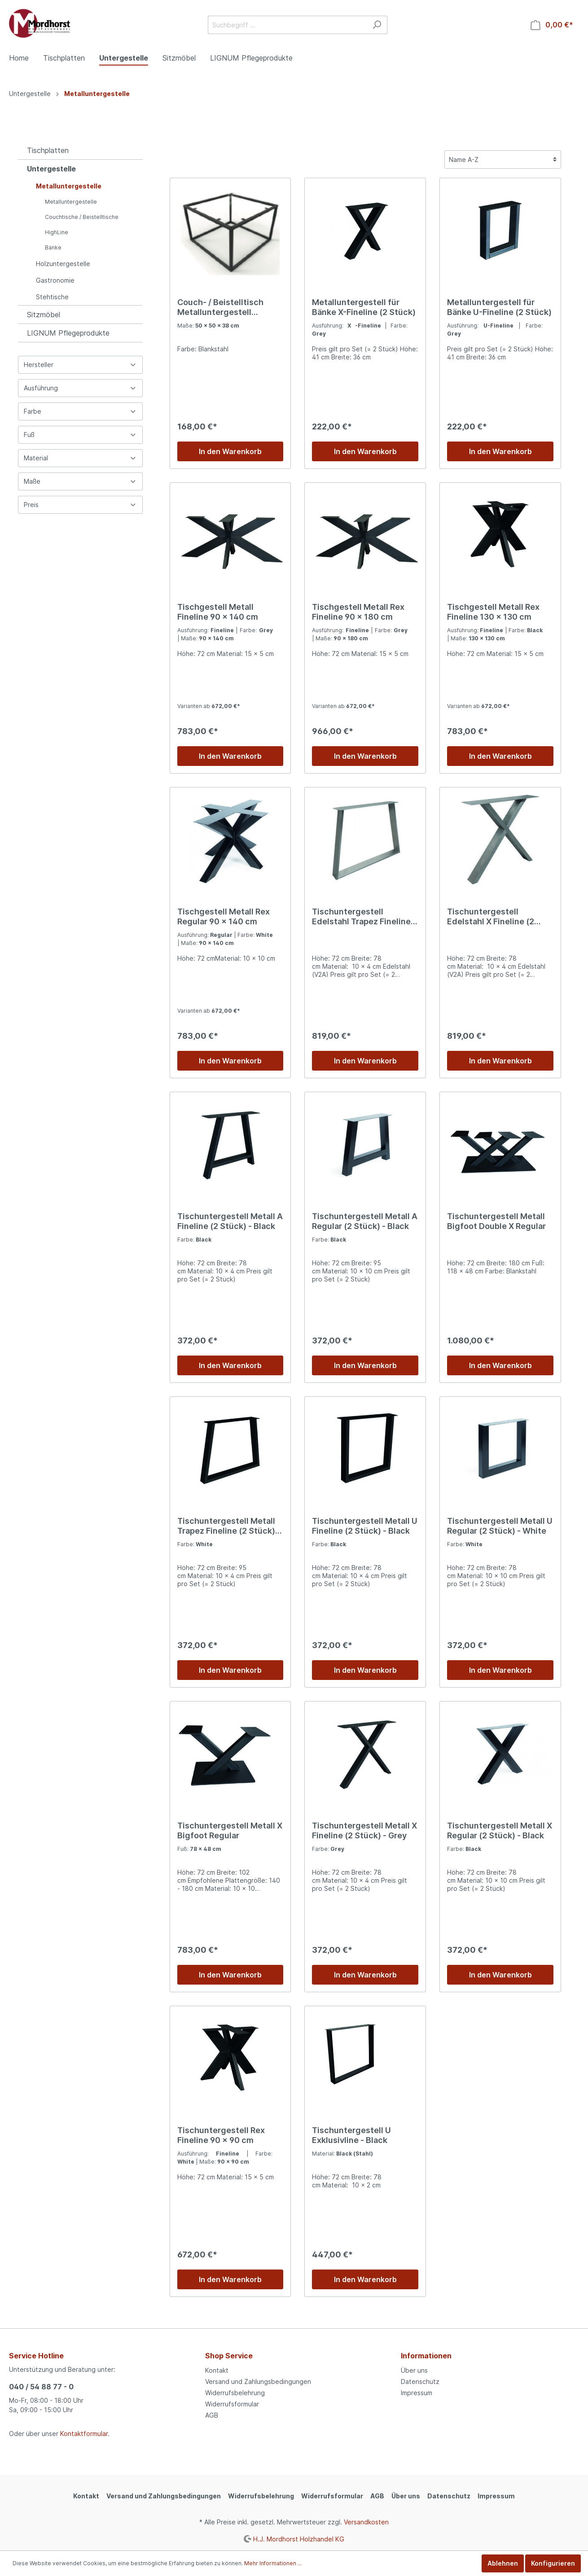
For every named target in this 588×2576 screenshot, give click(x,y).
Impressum (416, 2393)
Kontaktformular (84, 2433)
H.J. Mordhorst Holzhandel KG (298, 2538)
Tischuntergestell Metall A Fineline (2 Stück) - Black (230, 1221)
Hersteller (80, 364)
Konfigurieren (553, 2563)
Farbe (80, 411)
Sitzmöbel (43, 314)
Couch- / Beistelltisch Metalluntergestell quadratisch (220, 307)
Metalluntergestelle (68, 186)
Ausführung (80, 388)
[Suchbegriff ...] (287, 25)
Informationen (426, 2355)
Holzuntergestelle (63, 263)
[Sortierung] (502, 159)
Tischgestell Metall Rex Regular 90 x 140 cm (223, 916)
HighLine (56, 232)
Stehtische (52, 297)
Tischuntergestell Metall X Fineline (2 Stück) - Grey (364, 1830)
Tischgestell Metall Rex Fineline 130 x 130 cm (493, 611)
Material (80, 458)
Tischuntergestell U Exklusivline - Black (351, 2135)
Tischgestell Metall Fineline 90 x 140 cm (217, 611)
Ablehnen (502, 2563)
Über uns (414, 2370)
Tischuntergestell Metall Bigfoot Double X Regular (496, 1221)
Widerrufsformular (232, 2404)
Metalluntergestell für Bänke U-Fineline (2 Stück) (499, 307)
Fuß (80, 434)
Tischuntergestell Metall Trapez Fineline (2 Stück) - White (229, 1526)
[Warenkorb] (552, 25)
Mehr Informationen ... (273, 2563)
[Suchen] (376, 25)
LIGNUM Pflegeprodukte (68, 332)
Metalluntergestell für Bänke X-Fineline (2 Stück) (364, 307)
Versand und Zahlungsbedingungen (258, 2381)
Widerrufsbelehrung (235, 2393)
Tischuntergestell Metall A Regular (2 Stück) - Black (364, 1221)
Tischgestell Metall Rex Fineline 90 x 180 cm (358, 611)
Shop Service (229, 2355)
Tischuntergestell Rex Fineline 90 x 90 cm (221, 2135)
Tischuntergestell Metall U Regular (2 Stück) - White (500, 1525)
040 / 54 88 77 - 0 (41, 2386)
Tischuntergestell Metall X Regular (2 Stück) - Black (499, 1830)
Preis (80, 504)
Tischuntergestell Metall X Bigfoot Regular (229, 1830)
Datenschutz (420, 2381)
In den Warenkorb (230, 451)
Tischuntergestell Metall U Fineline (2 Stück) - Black (364, 1525)
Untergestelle (51, 168)
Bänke (53, 247)
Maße (80, 481)
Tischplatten (48, 150)
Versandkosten (366, 2522)
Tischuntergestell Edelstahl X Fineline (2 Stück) (490, 917)
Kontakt (216, 2370)
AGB (211, 2415)
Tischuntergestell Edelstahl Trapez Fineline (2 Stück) (361, 917)
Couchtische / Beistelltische (81, 217)
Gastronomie (55, 280)
